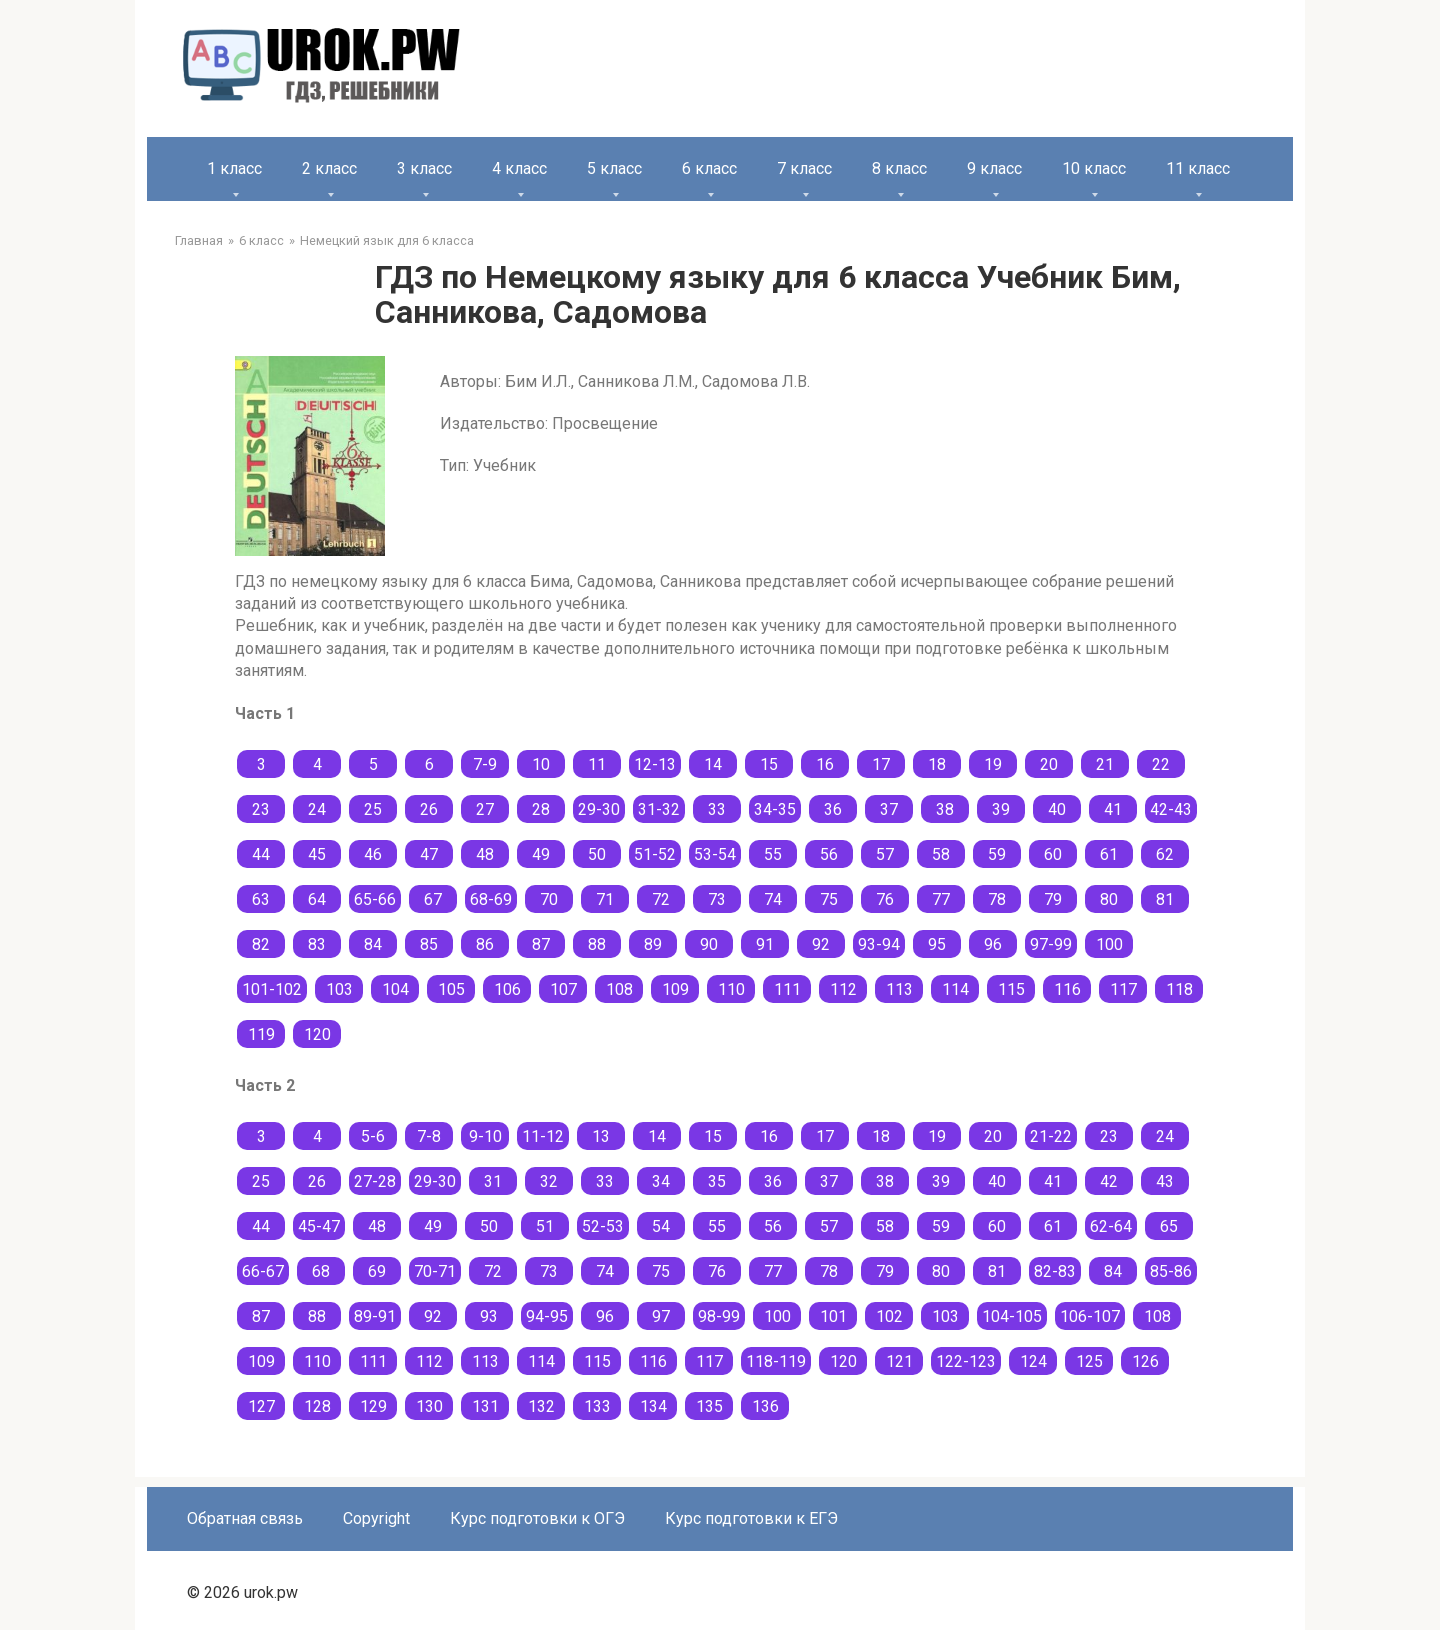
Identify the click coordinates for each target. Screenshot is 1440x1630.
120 (317, 1034)
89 (653, 944)
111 (787, 989)
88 (597, 944)
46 (373, 854)
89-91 (375, 1316)
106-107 (1090, 1316)
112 (843, 989)
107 (563, 989)
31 (493, 1181)
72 (661, 899)
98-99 (719, 1316)
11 (597, 764)
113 (899, 989)
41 (1113, 809)
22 (1161, 764)
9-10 (485, 1136)
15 (769, 764)
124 (1033, 1361)
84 (373, 944)
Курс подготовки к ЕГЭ (751, 1518)
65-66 (375, 899)
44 (261, 854)
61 (1109, 854)
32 (549, 1181)
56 (829, 854)
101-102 (272, 989)
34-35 (775, 809)
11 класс (1198, 168)
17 (881, 764)
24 (317, 809)
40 (1057, 809)
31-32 (659, 809)
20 (1049, 764)
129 (373, 1406)
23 (261, 809)
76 (885, 899)
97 (661, 1316)
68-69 (491, 899)
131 (485, 1406)
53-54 (715, 854)
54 (661, 1226)
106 (507, 989)
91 (765, 944)
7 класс (804, 168)
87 (541, 944)
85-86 (1171, 1271)
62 (1165, 854)
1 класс (234, 168)
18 (937, 764)
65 (1169, 1226)
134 (653, 1406)
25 (373, 809)
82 (261, 944)
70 (549, 899)
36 (833, 809)
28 (541, 809)
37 (889, 809)
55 (773, 854)
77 (941, 899)
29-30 (599, 809)
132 (541, 1406)
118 (1179, 989)
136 (765, 1406)
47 (429, 854)
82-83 (1055, 1271)
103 (339, 989)
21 (1105, 764)
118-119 (776, 1361)
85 (429, 944)
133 (597, 1406)
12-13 (655, 764)
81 (1165, 899)
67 (433, 899)
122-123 (966, 1361)
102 (889, 1316)
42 (1109, 1181)
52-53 (603, 1226)
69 (377, 1271)
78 (997, 899)
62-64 (1111, 1226)
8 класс (899, 168)
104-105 (1012, 1316)
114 (955, 989)
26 (429, 809)
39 (1001, 809)
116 (1067, 989)
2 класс (329, 168)
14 (713, 764)
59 (997, 854)
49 (541, 854)
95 (937, 944)
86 (485, 944)
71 (605, 899)
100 (1109, 944)
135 (709, 1406)
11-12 (543, 1136)
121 (899, 1361)
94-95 (547, 1316)
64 (317, 899)
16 (825, 764)
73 (717, 899)
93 (489, 1316)
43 (1165, 1181)
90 (709, 944)
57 (885, 854)
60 (1053, 854)
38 (945, 809)
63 (261, 899)
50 (597, 854)
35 (717, 1181)
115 (1011, 989)
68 (321, 1271)
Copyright (376, 1518)
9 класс (994, 168)
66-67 (263, 1271)
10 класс (1094, 168)
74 (773, 899)
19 (993, 764)
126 (1145, 1361)
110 (731, 989)
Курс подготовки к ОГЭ (537, 1518)
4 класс (519, 168)
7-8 (429, 1136)
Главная (199, 240)
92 (821, 944)
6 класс (709, 168)
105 (451, 989)
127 (261, 1406)
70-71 (435, 1271)
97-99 (1051, 944)
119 (261, 1034)
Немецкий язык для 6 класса (387, 240)
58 (941, 854)
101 (833, 1316)
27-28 (375, 1181)
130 (429, 1406)
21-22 (1051, 1136)
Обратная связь (245, 1518)
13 (601, 1136)
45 (317, 854)
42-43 (1171, 809)
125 (1089, 1361)
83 (317, 944)
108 (619, 989)
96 (993, 944)
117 (1123, 989)
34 (661, 1181)
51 (545, 1226)
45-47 (319, 1226)
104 (395, 989)
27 (485, 809)
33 (717, 809)
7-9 (485, 764)
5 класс (614, 168)
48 (485, 854)
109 (675, 989)
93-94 (879, 944)
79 (1053, 899)
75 (829, 899)
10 (541, 764)
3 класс (424, 168)
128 (317, 1406)
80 (1109, 899)
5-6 (373, 1136)
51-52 (655, 854)
